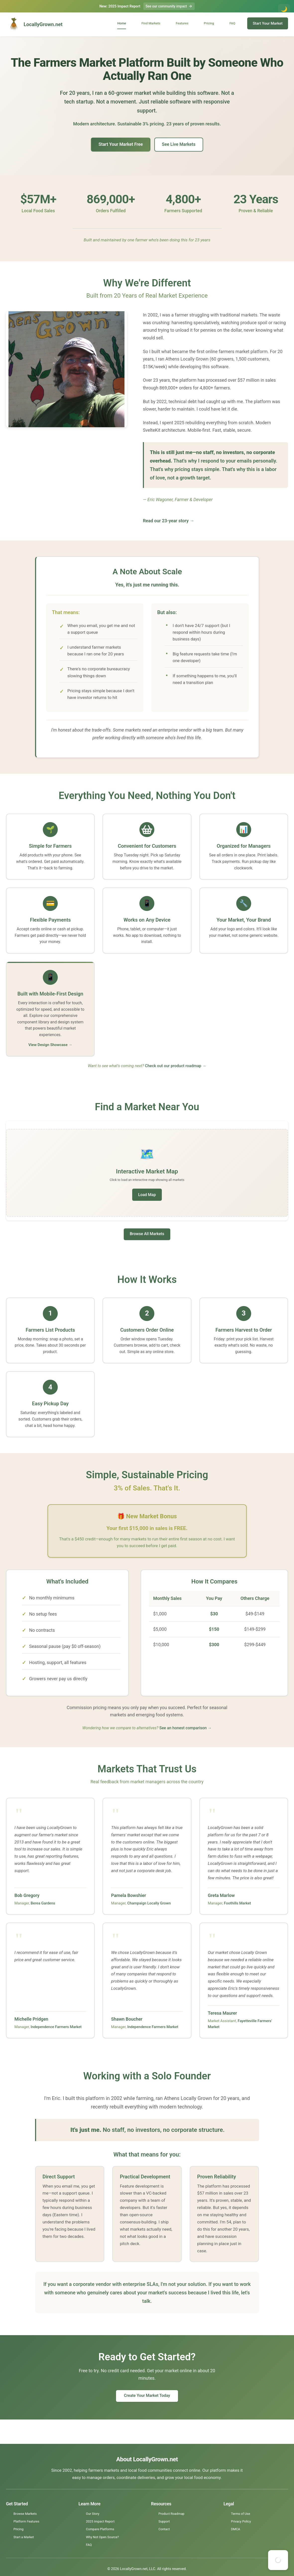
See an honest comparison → (185, 1728)
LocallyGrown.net (34, 25)
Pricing (209, 23)
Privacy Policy (241, 2521)
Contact (164, 2529)
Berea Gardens (43, 1903)
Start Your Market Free (119, 145)
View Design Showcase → (50, 1046)
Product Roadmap (171, 2514)
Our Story (92, 2514)
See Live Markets (180, 145)
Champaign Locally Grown (149, 1903)
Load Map (147, 1201)
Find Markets (150, 23)
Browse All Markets (147, 1234)
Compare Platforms (100, 2529)
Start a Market (23, 2537)
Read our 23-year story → (168, 521)
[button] (147, 1179)
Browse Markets (25, 2514)
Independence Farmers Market (56, 2027)
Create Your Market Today (147, 2404)
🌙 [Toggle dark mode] (283, 9)
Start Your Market (268, 23)
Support (164, 2521)
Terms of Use (240, 2514)
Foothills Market (237, 1903)
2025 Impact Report (100, 2521)
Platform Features (26, 2521)
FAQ (232, 23)
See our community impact (169, 6)
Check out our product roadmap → (175, 1066)
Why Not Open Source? (102, 2537)
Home (121, 23)
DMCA (235, 2529)
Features (182, 23)
